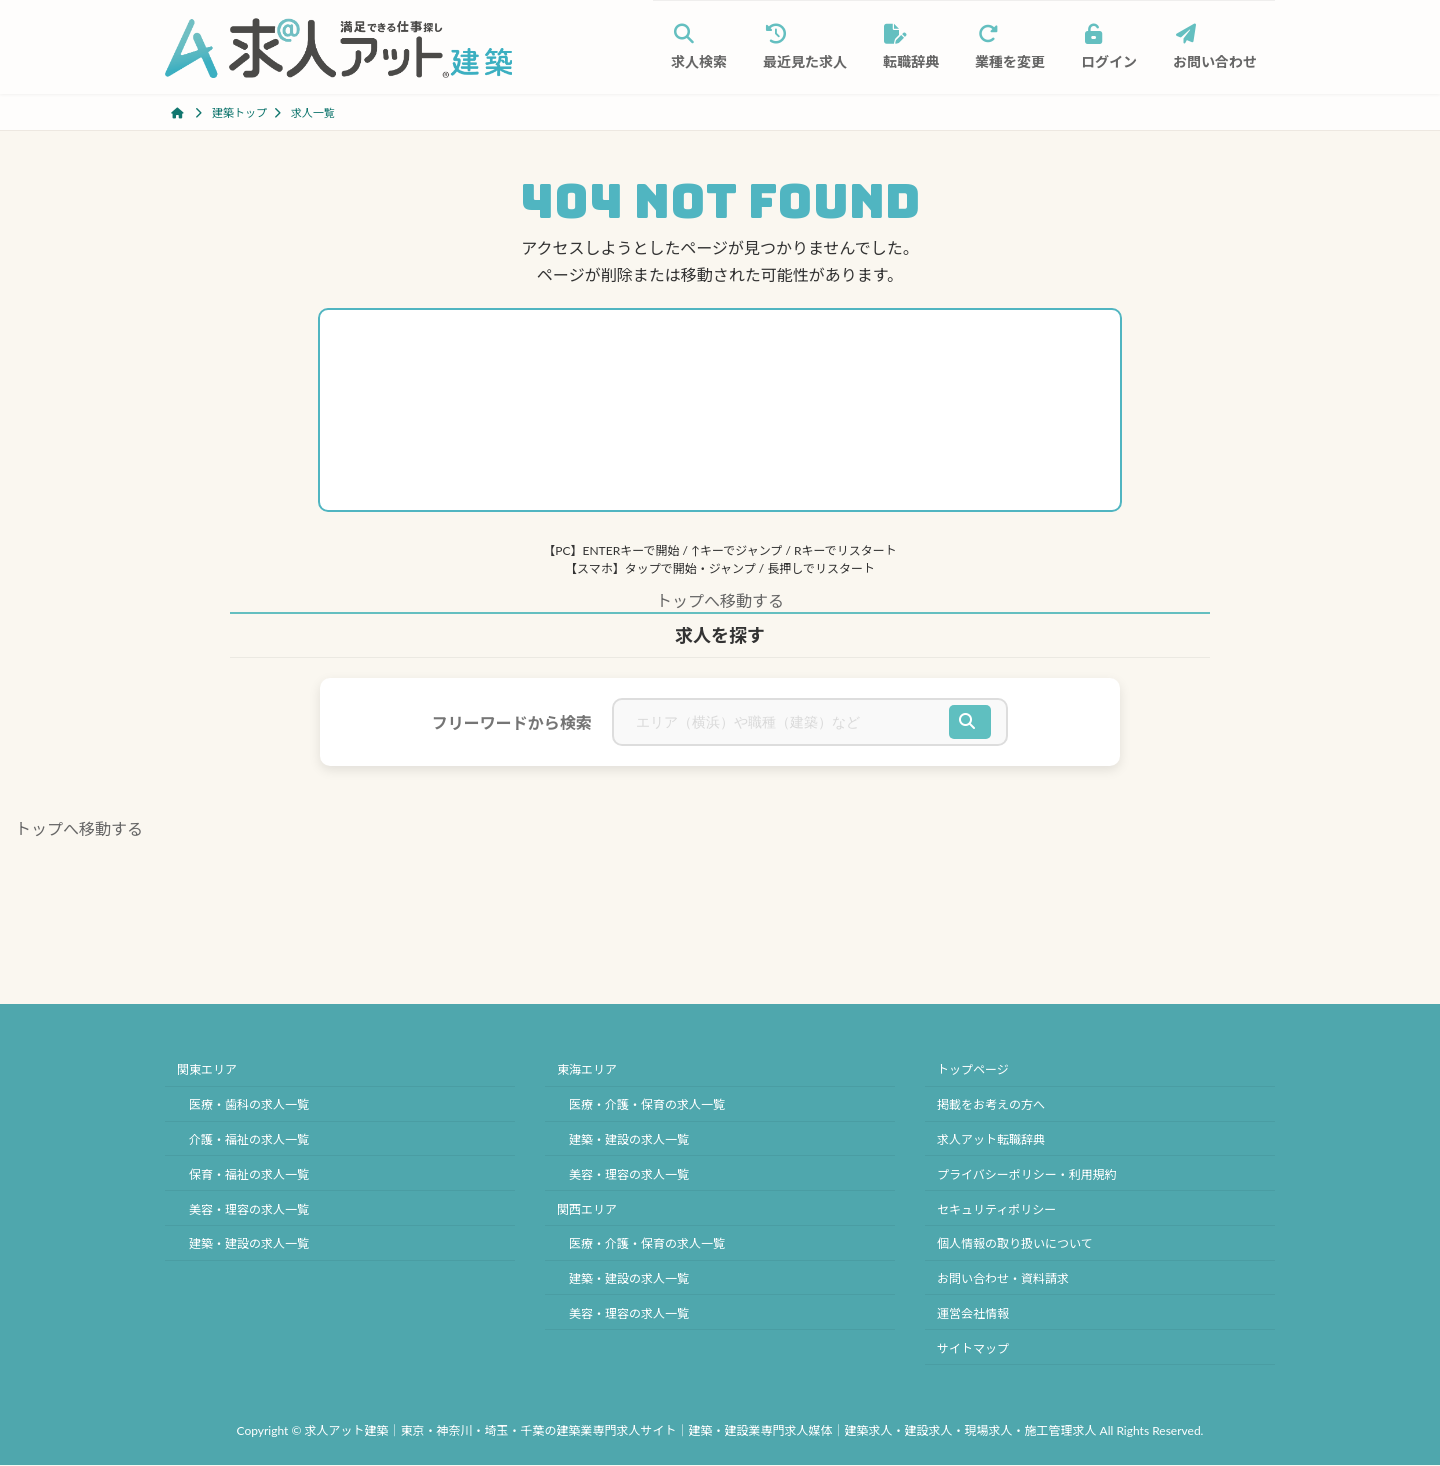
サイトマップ (973, 1348)
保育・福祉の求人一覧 (249, 1174)
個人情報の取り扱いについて (1015, 1244)
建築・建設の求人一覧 (249, 1244)
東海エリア (587, 1070)
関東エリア (207, 1070)
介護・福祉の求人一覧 (249, 1139)
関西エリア (587, 1209)
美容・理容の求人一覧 (249, 1209)
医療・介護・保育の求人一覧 (647, 1105)
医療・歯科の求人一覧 (249, 1105)
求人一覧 (313, 112)
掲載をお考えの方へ (991, 1105)
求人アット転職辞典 (991, 1139)
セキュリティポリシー (996, 1209)
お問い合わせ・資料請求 (1003, 1278)
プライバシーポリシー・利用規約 (1027, 1174)
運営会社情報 (973, 1313)
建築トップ (239, 112)
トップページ (973, 1070)
